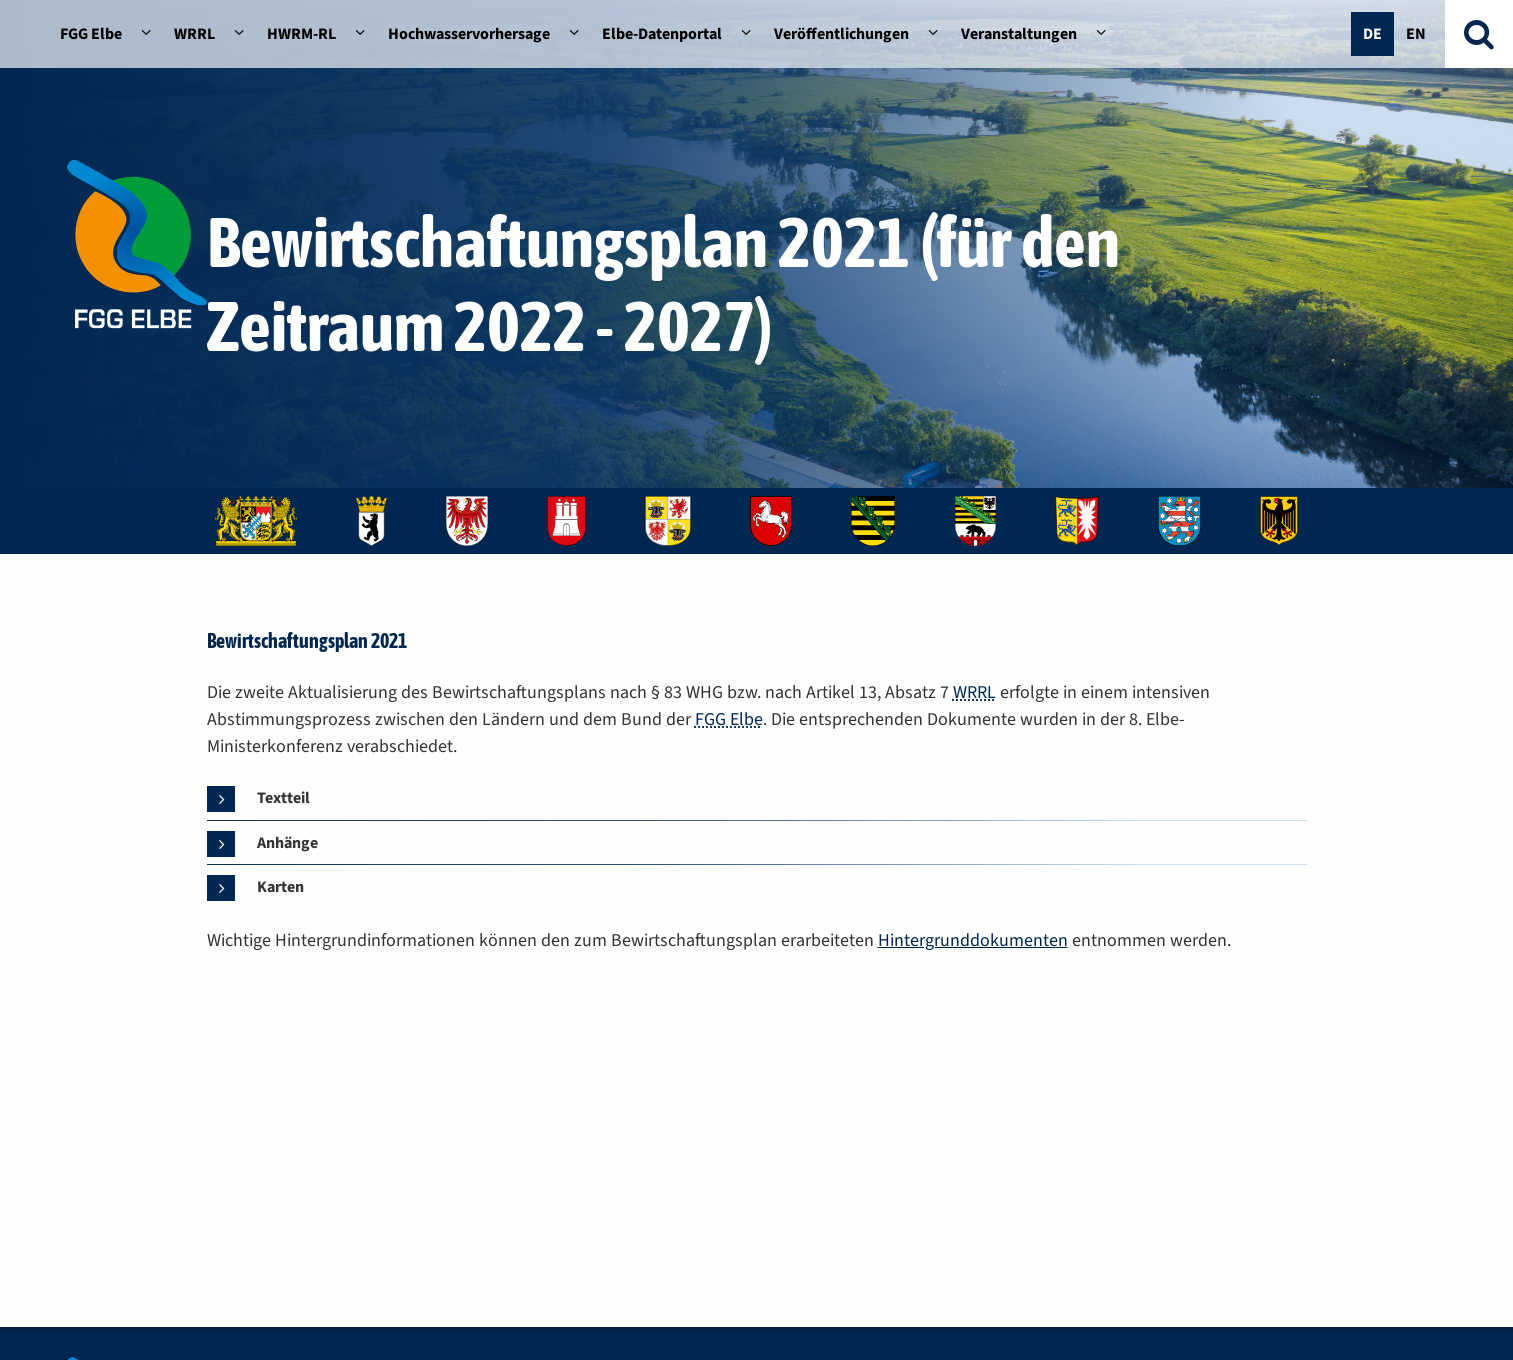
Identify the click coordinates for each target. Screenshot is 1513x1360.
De (1372, 34)
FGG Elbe (91, 34)
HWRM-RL (301, 34)
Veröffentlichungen (841, 34)
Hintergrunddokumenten (973, 940)
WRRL (194, 34)
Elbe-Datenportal (662, 34)
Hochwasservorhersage (469, 34)
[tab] (266, 799)
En (1416, 34)
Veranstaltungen (1019, 34)
